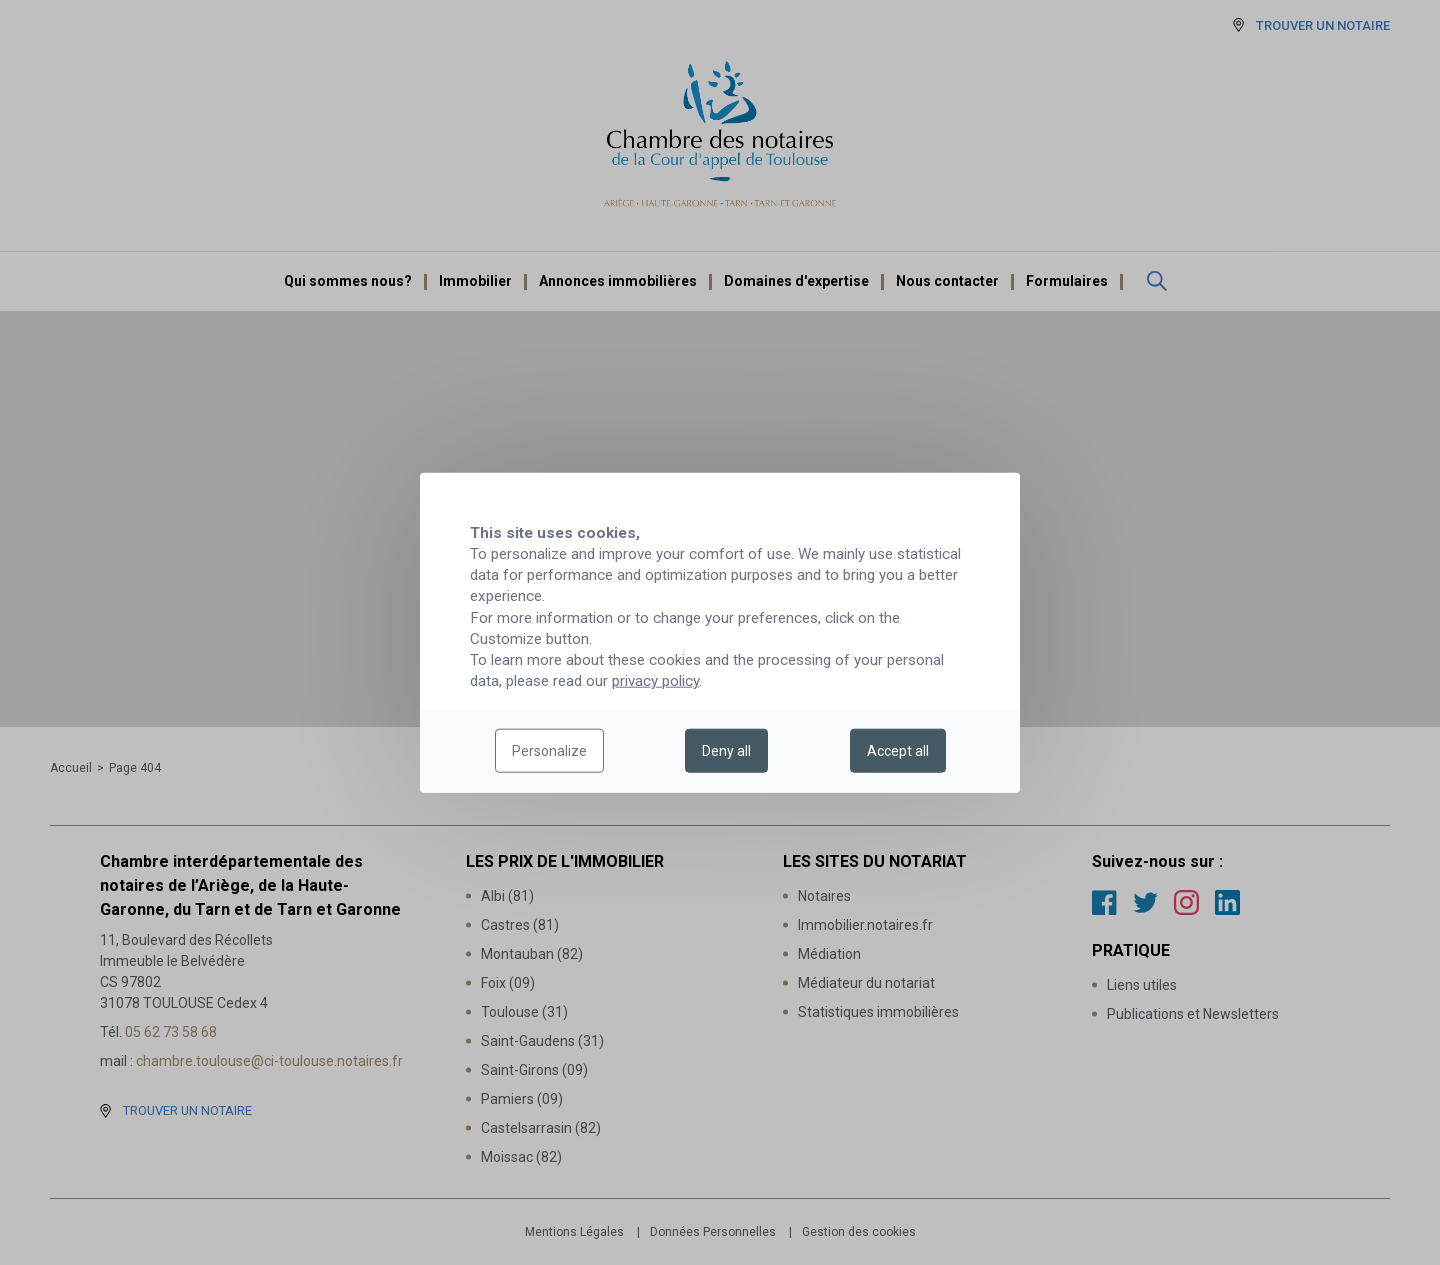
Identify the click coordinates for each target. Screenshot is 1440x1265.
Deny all (726, 751)
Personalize (549, 751)
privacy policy (655, 681)
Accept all (898, 751)
